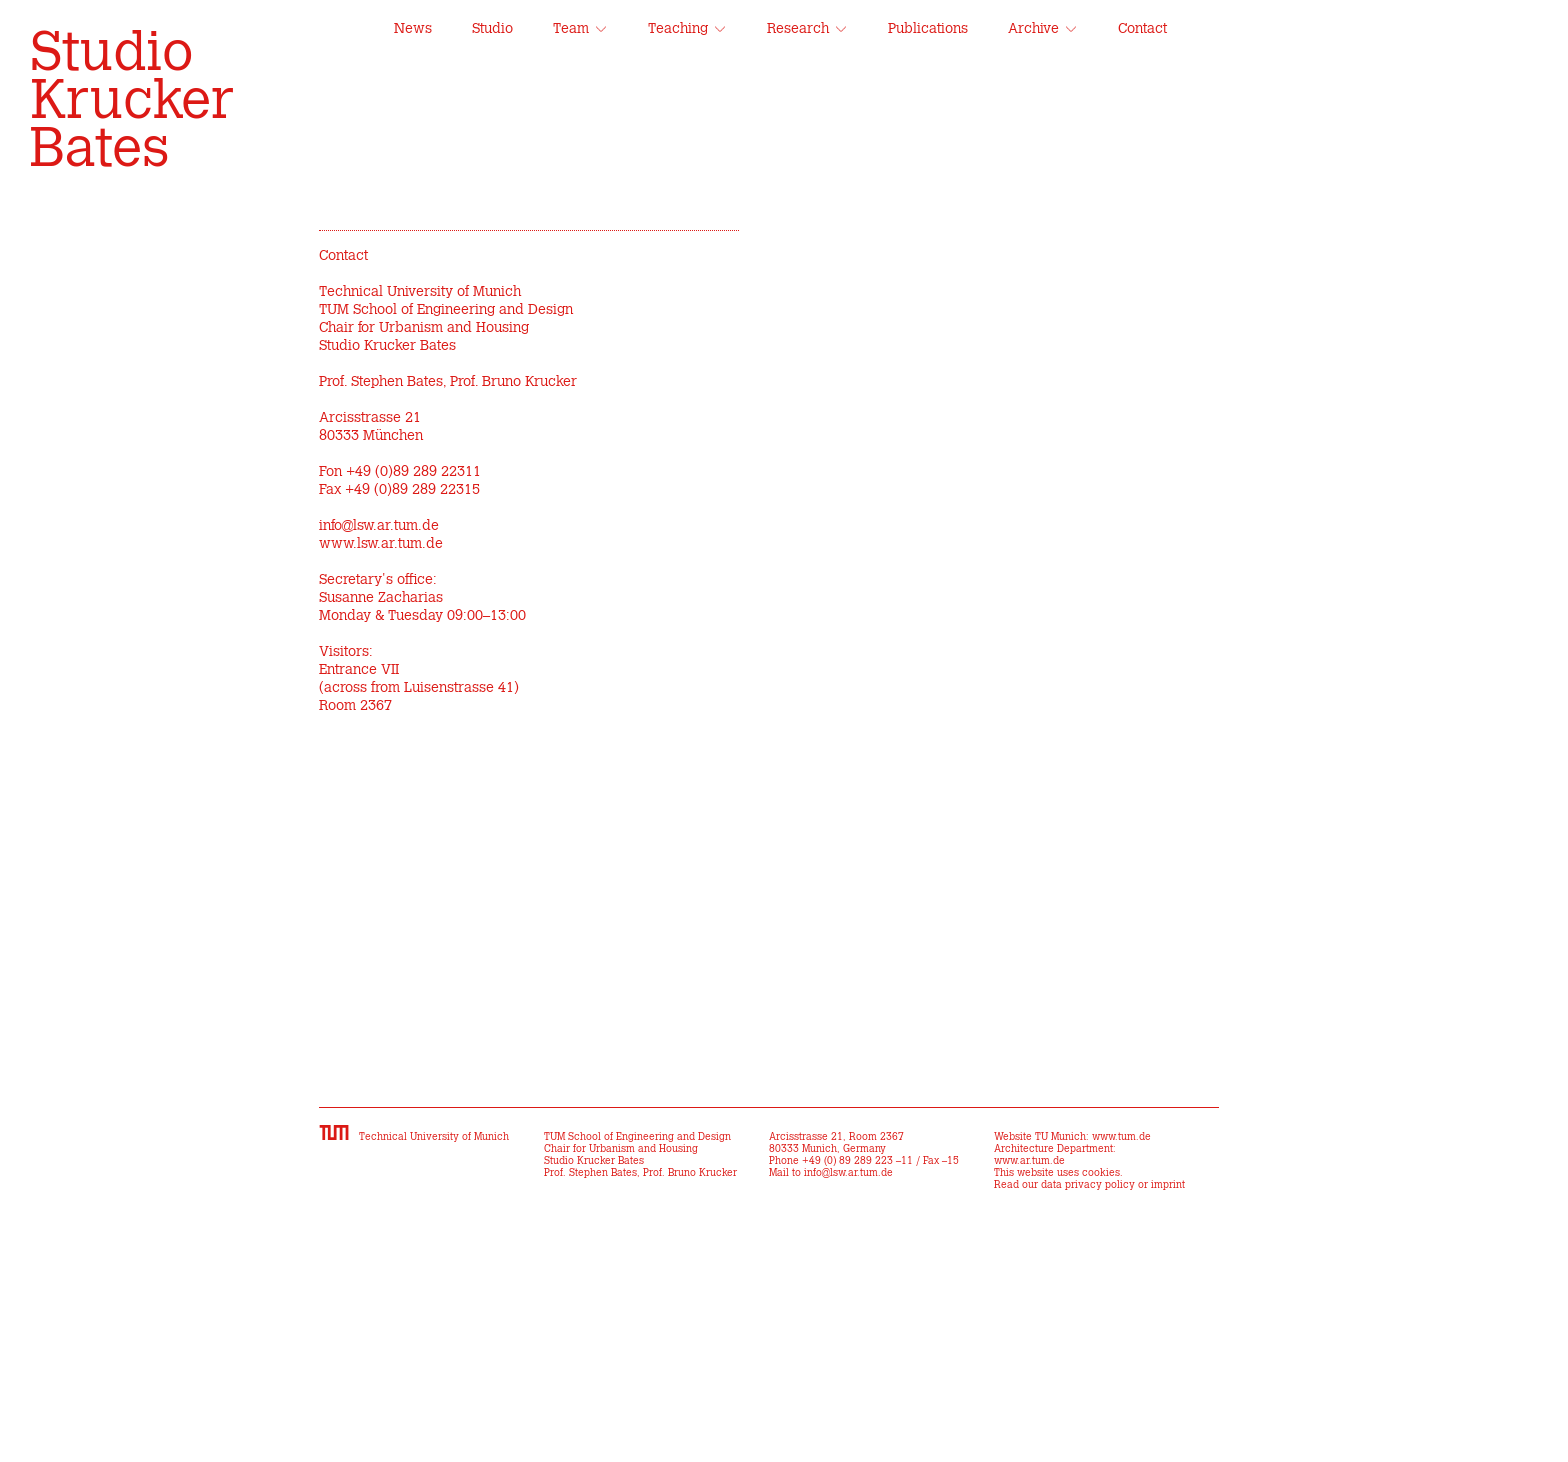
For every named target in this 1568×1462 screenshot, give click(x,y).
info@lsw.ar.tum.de (379, 526)
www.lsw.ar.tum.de (381, 544)
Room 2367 (355, 706)
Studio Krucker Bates (132, 102)
